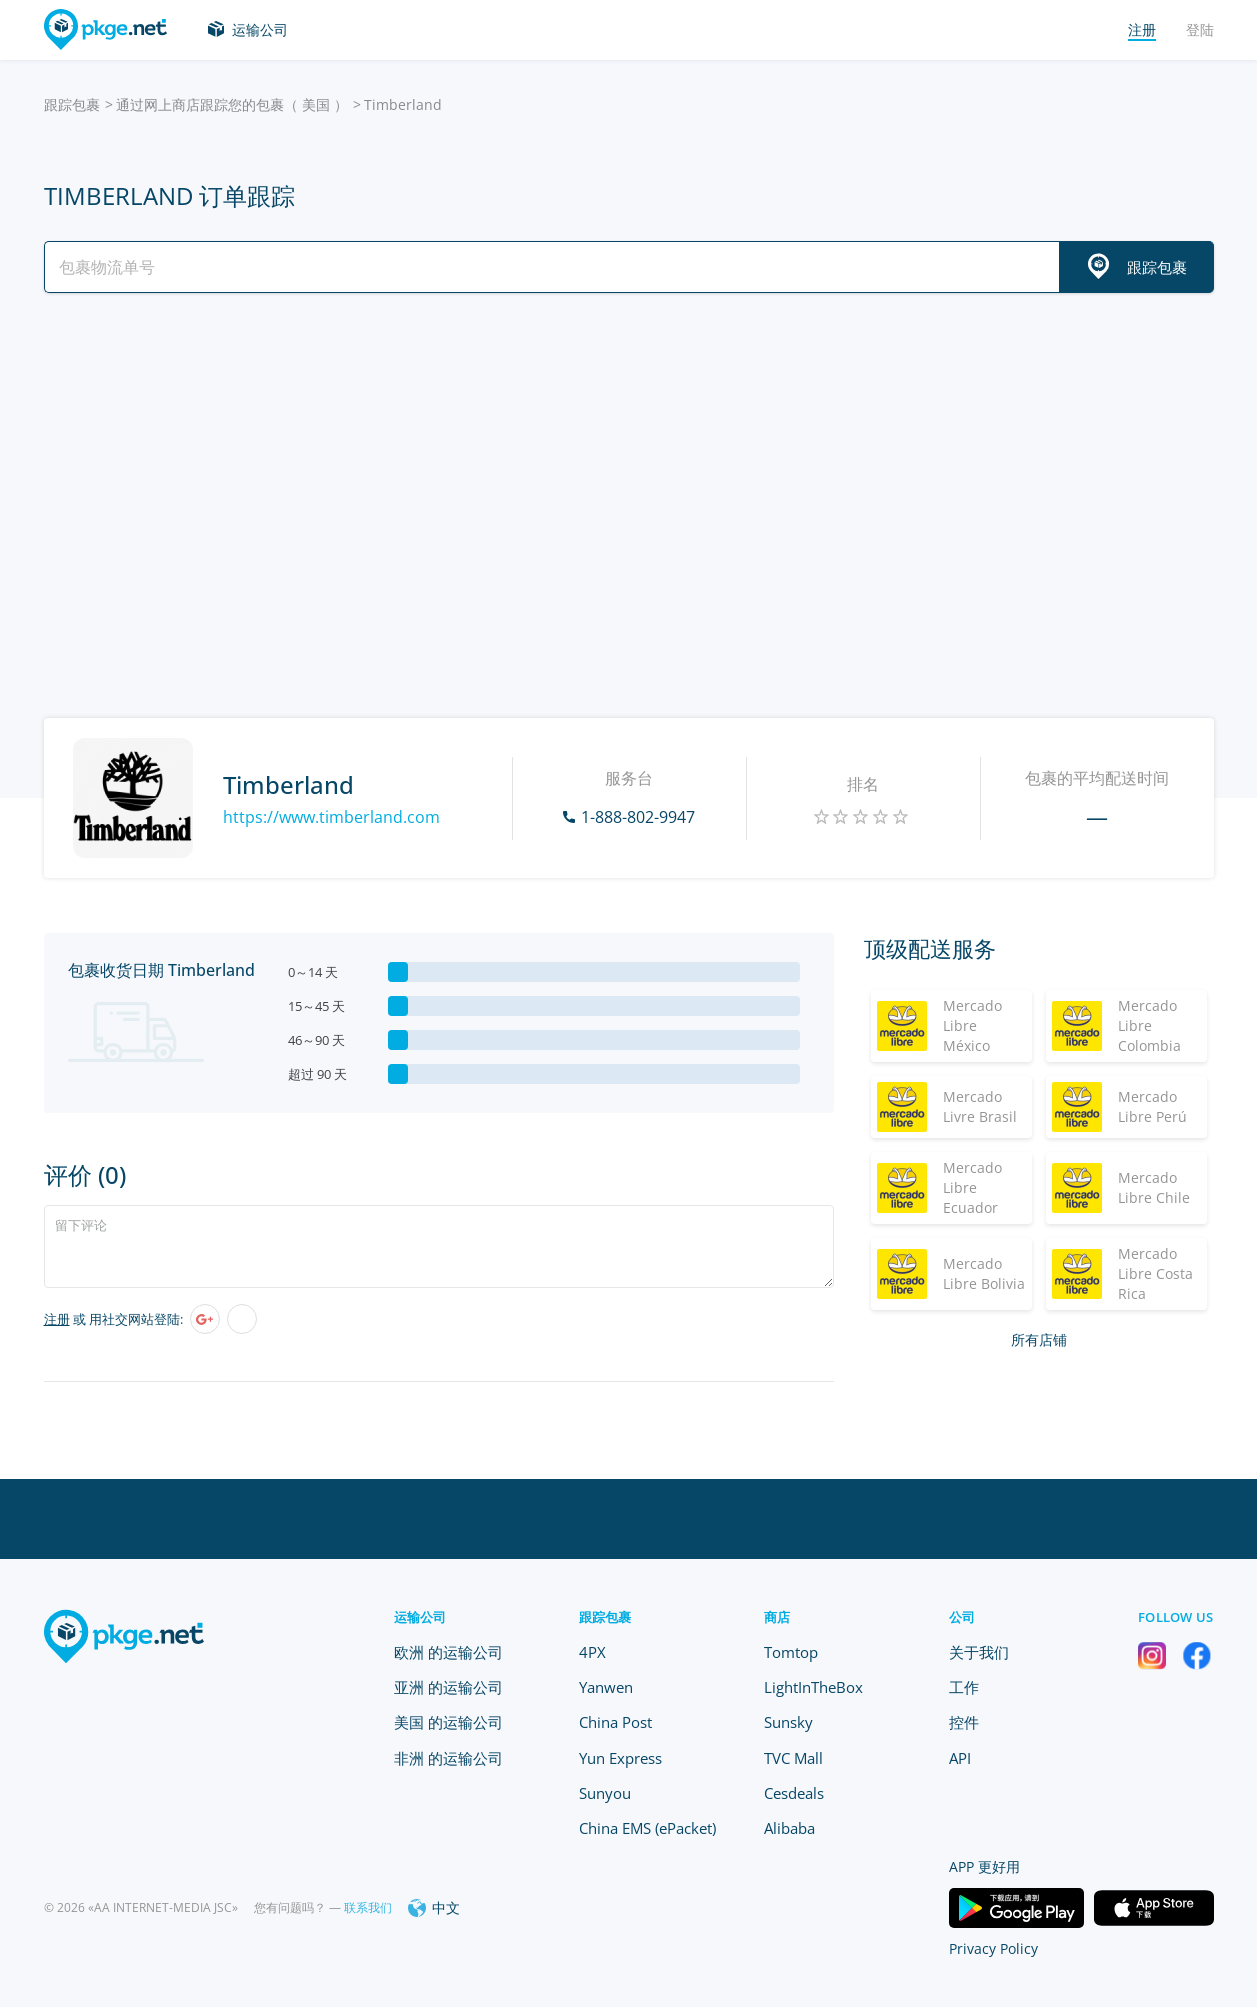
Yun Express (620, 1758)
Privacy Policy (993, 1948)
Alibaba (789, 1828)
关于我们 (979, 1652)
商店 (777, 1617)
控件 (964, 1722)
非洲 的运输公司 (448, 1758)
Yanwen (606, 1687)
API (960, 1758)
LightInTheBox (813, 1687)
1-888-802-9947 (638, 817)
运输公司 (260, 29)
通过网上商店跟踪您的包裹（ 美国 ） (232, 104)
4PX (592, 1652)
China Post (615, 1722)
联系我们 (368, 1907)
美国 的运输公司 (448, 1722)
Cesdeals (794, 1793)
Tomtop (791, 1652)
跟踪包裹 (72, 104)
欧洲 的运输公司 (448, 1652)
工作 (964, 1687)
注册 (57, 1319)
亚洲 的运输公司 (448, 1687)
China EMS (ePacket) (647, 1828)
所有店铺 (1039, 1339)
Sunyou (605, 1793)
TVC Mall (793, 1758)
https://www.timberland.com (331, 817)
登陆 (1200, 29)
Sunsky (788, 1722)
